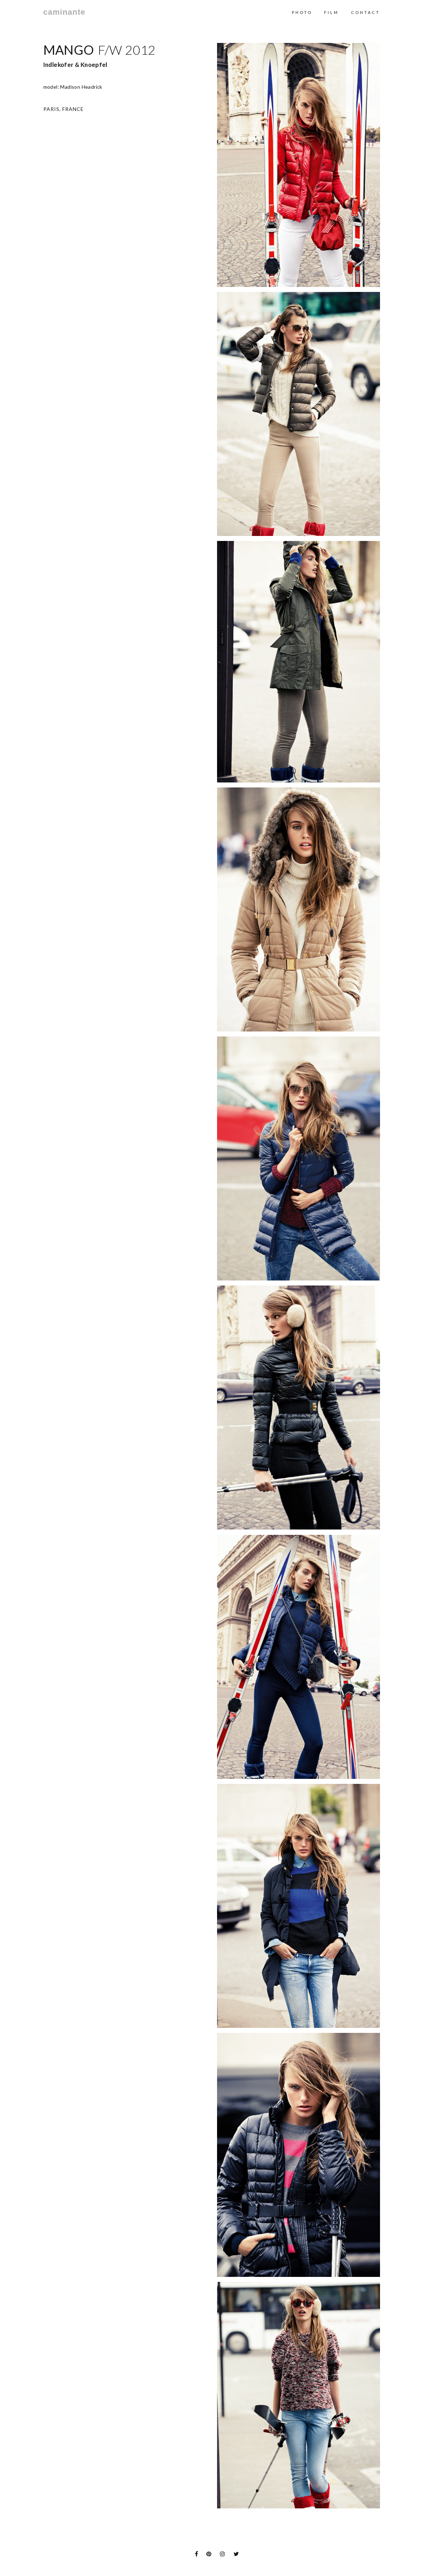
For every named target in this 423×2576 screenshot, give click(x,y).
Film (331, 12)
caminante (64, 12)
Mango (68, 50)
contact (365, 12)
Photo (302, 12)
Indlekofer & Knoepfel (75, 64)
